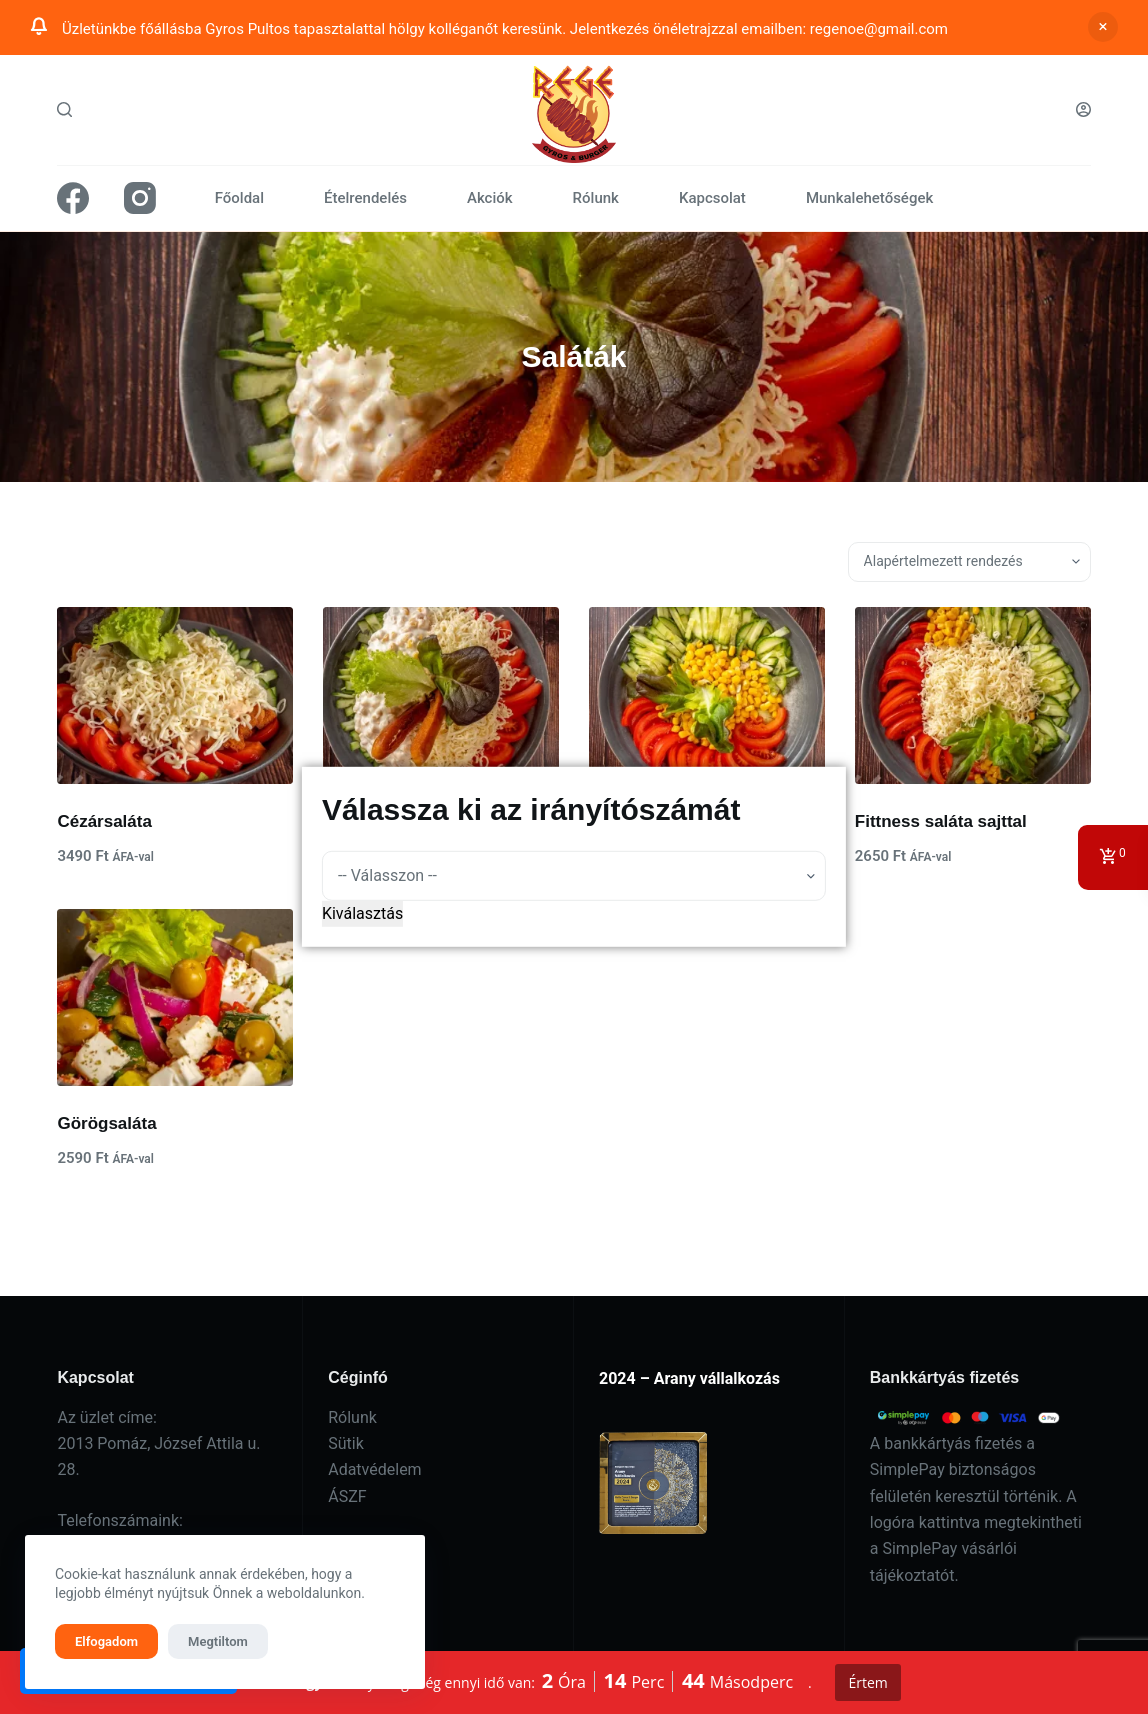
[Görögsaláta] (175, 997)
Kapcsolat (712, 198)
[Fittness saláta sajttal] (973, 695)
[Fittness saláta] (707, 695)
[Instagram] (140, 198)
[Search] (64, 109)
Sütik (346, 1443)
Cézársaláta (104, 821)
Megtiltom (218, 1641)
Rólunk (596, 198)
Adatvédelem (374, 1469)
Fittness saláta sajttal (941, 821)
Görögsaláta (106, 1123)
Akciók (490, 198)
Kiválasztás (362, 913)
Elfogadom (106, 1641)
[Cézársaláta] (175, 695)
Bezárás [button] (1103, 27)
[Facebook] (73, 198)
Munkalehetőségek (869, 198)
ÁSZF (347, 1496)
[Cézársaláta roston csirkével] (441, 695)
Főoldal (239, 198)
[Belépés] (1083, 109)
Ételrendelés (365, 198)
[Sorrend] (969, 562)
